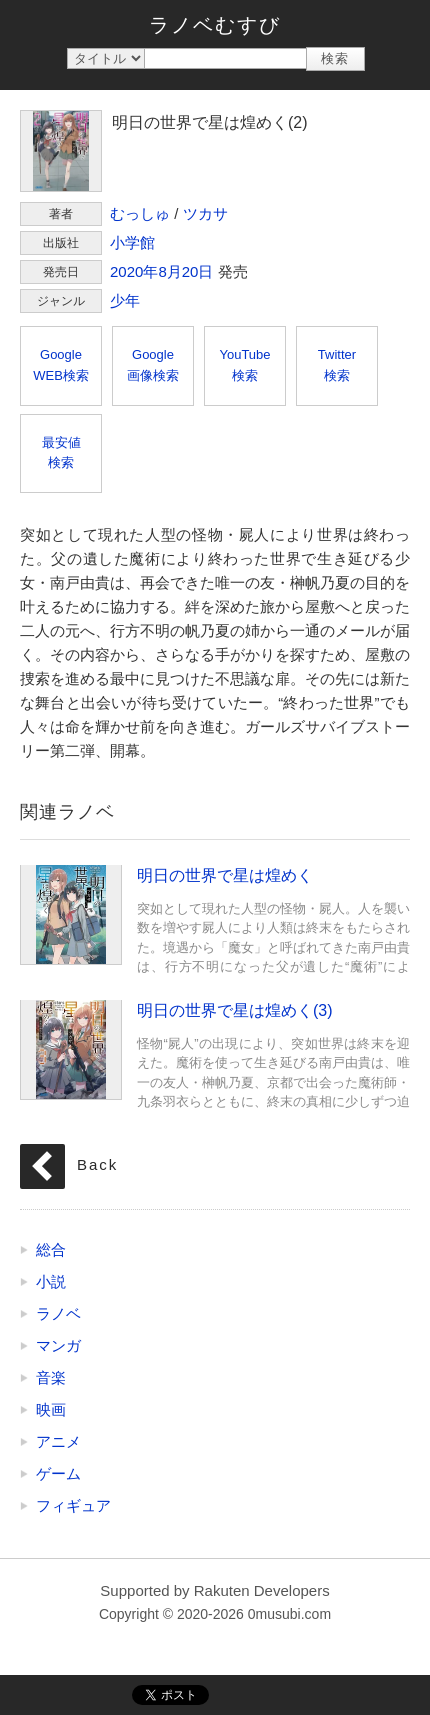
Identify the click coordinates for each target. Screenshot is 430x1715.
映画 (51, 1409)
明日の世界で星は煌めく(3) (71, 1049)
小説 (51, 1281)
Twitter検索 (337, 365)
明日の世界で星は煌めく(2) (61, 151)
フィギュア (73, 1505)
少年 (125, 300)
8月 (169, 271)
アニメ (58, 1441)
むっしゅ (140, 213)
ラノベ (58, 1313)
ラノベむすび (215, 25)
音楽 (51, 1377)
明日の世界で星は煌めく (71, 914)
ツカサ (205, 213)
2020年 (134, 271)
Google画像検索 (153, 365)
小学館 (132, 242)
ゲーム (58, 1473)
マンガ (58, 1345)
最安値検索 (61, 453)
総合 (51, 1249)
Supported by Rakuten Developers (214, 1590)
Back (97, 1164)
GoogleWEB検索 (61, 365)
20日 (198, 271)
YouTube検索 (244, 365)
